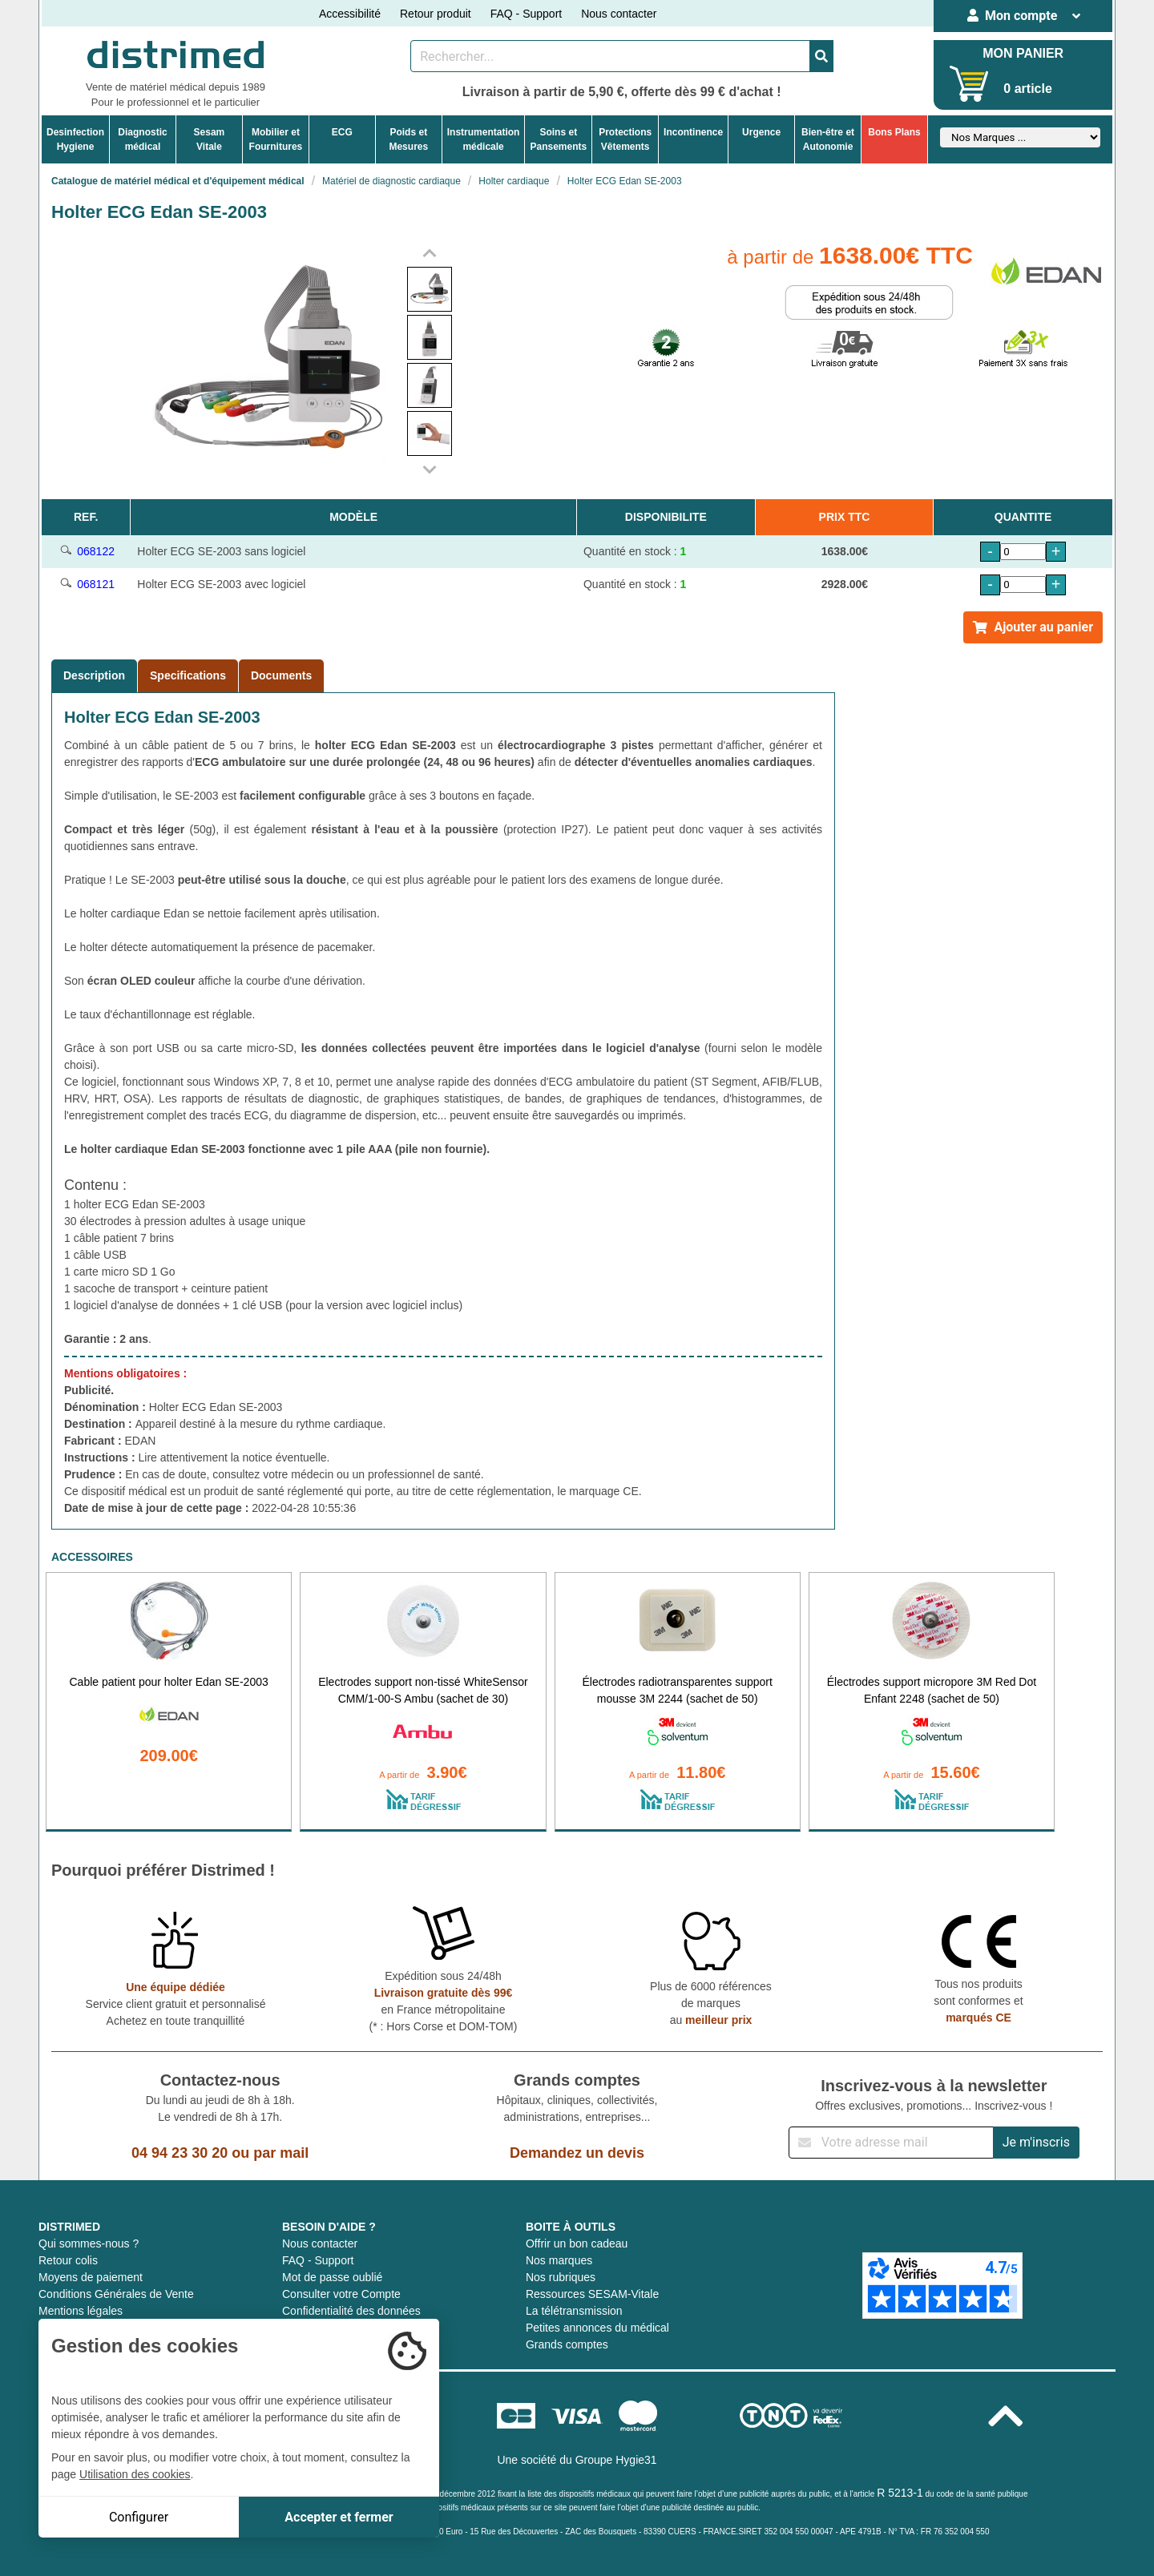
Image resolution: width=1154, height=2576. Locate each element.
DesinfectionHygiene (75, 139)
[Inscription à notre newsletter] (891, 2143)
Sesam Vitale (209, 139)
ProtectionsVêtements (625, 139)
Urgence (761, 132)
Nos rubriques (560, 2277)
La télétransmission (574, 2310)
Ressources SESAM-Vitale (592, 2294)
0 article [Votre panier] (1027, 88)
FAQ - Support (526, 13)
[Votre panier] (969, 84)
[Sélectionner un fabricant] (1020, 137)
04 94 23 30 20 (179, 2153)
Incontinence (693, 132)
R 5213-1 (900, 2492)
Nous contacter (618, 13)
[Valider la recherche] (821, 56)
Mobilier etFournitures (276, 139)
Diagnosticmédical (142, 139)
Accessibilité (350, 13)
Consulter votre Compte (341, 2294)
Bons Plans (894, 132)
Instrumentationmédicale (483, 139)
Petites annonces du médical (597, 2327)
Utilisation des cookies (135, 2474)
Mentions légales (80, 2310)
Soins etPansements (558, 139)
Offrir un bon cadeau (576, 2243)
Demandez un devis (577, 2153)
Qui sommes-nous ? (88, 2243)
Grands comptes (567, 2344)
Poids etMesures (408, 139)
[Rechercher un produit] (610, 56)
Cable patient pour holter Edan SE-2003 (168, 1681)
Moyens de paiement (90, 2277)
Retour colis (68, 2260)
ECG (342, 132)
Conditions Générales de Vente (116, 2294)
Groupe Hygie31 (616, 2459)
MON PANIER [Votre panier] (1023, 53)
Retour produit (435, 13)
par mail (281, 2153)
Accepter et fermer (338, 2517)
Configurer (138, 2517)
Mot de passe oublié (332, 2277)
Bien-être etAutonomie (827, 139)
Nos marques (559, 2260)
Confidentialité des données (351, 2310)
